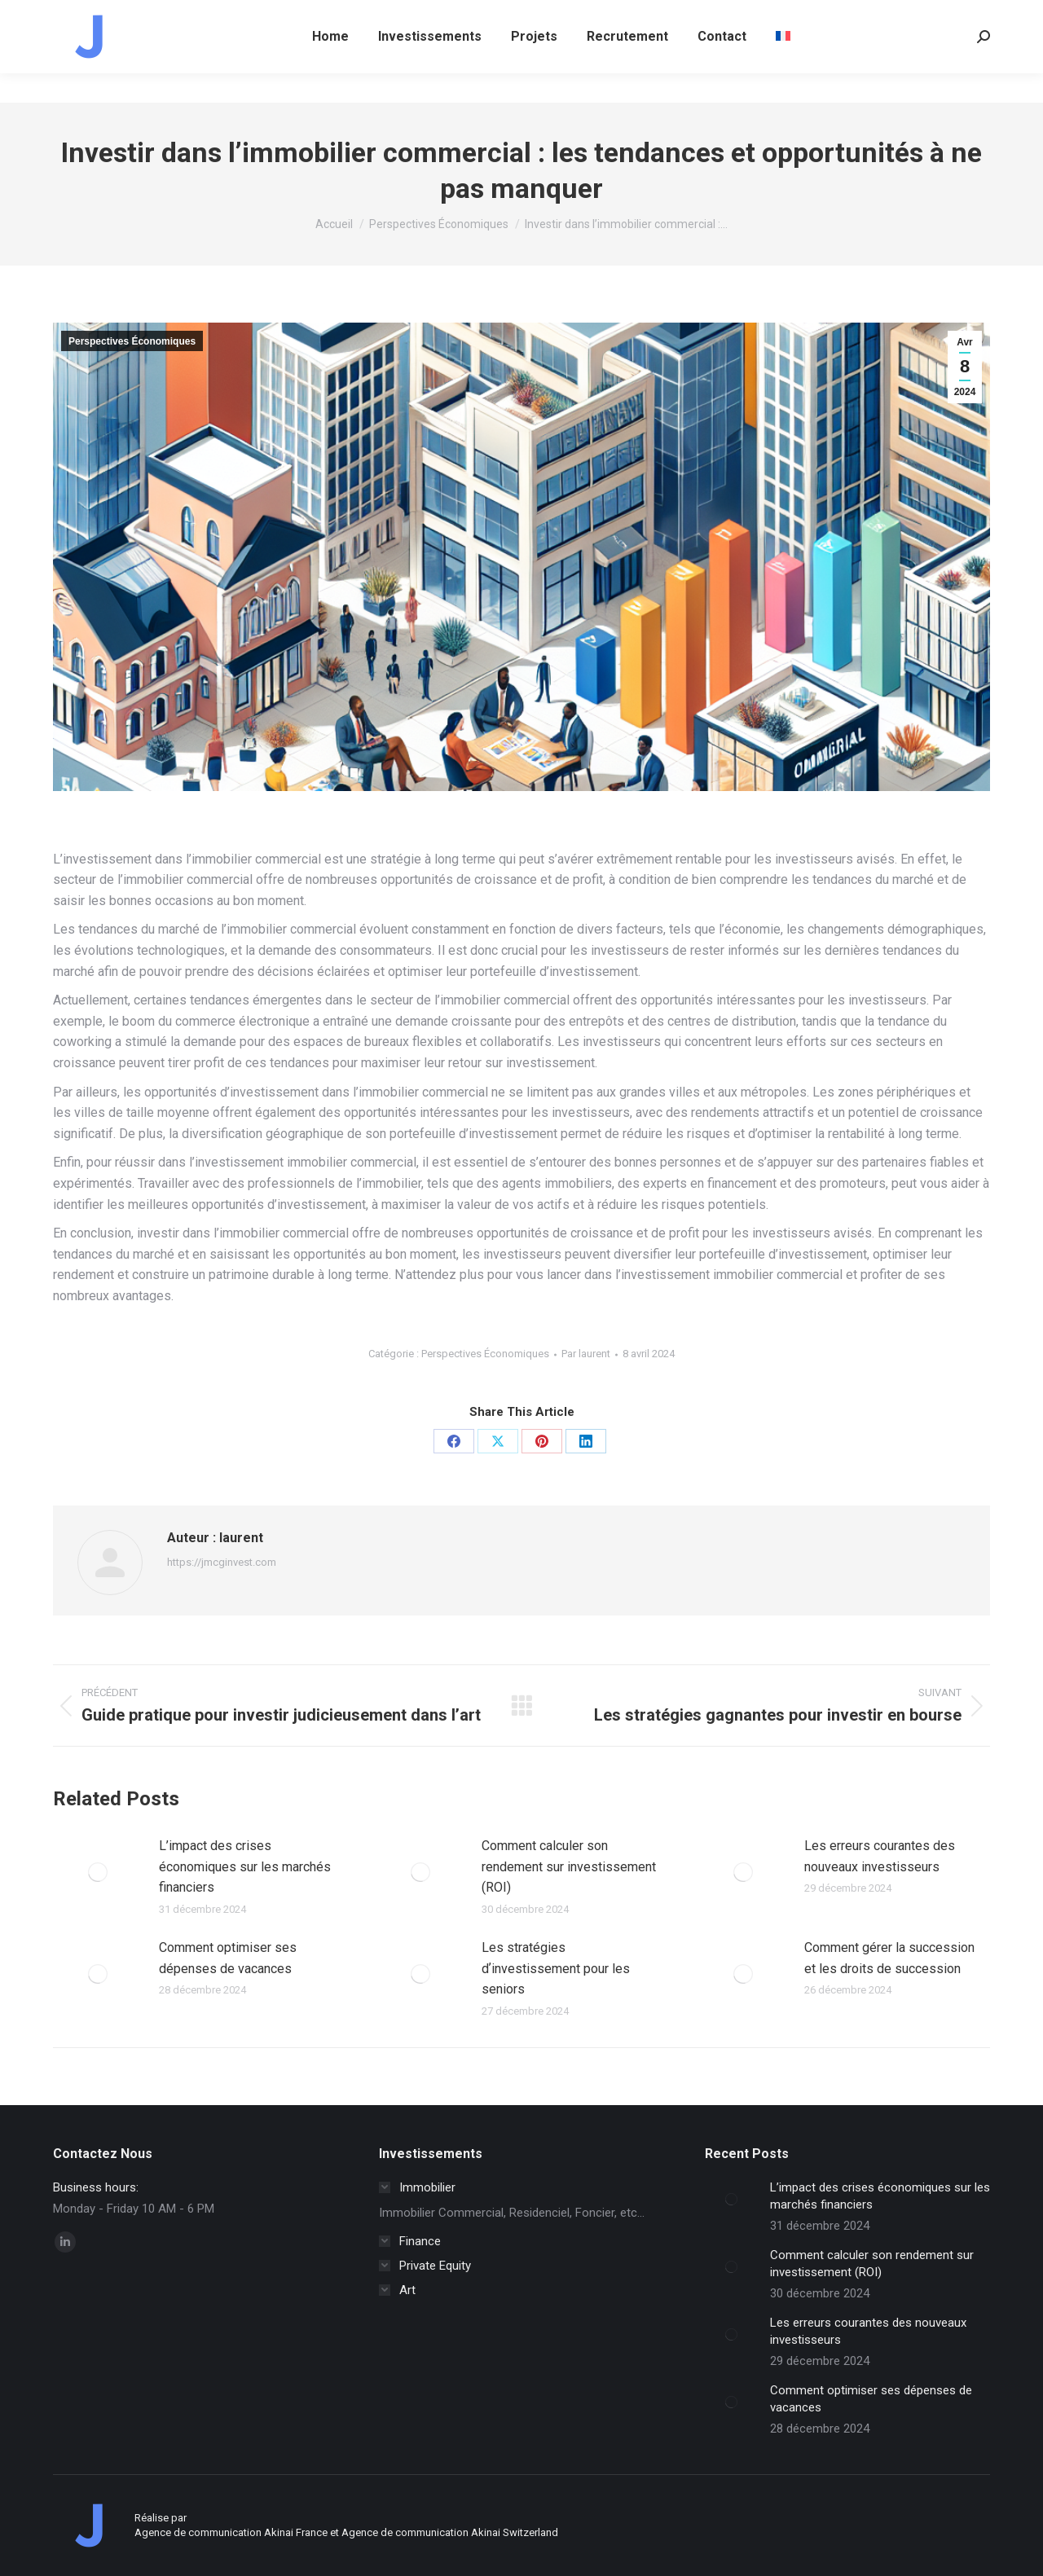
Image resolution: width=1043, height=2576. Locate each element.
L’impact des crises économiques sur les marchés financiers (245, 1866)
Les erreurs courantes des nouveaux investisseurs (879, 1856)
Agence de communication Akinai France (232, 2532)
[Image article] (98, 1872)
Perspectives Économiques (132, 341)
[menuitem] (783, 66)
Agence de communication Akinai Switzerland (449, 2532)
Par (585, 1353)
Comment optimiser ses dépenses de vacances (228, 1958)
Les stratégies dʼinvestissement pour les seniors (556, 1968)
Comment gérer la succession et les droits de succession (889, 1958)
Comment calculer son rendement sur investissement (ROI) (569, 1866)
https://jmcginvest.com (221, 1562)
